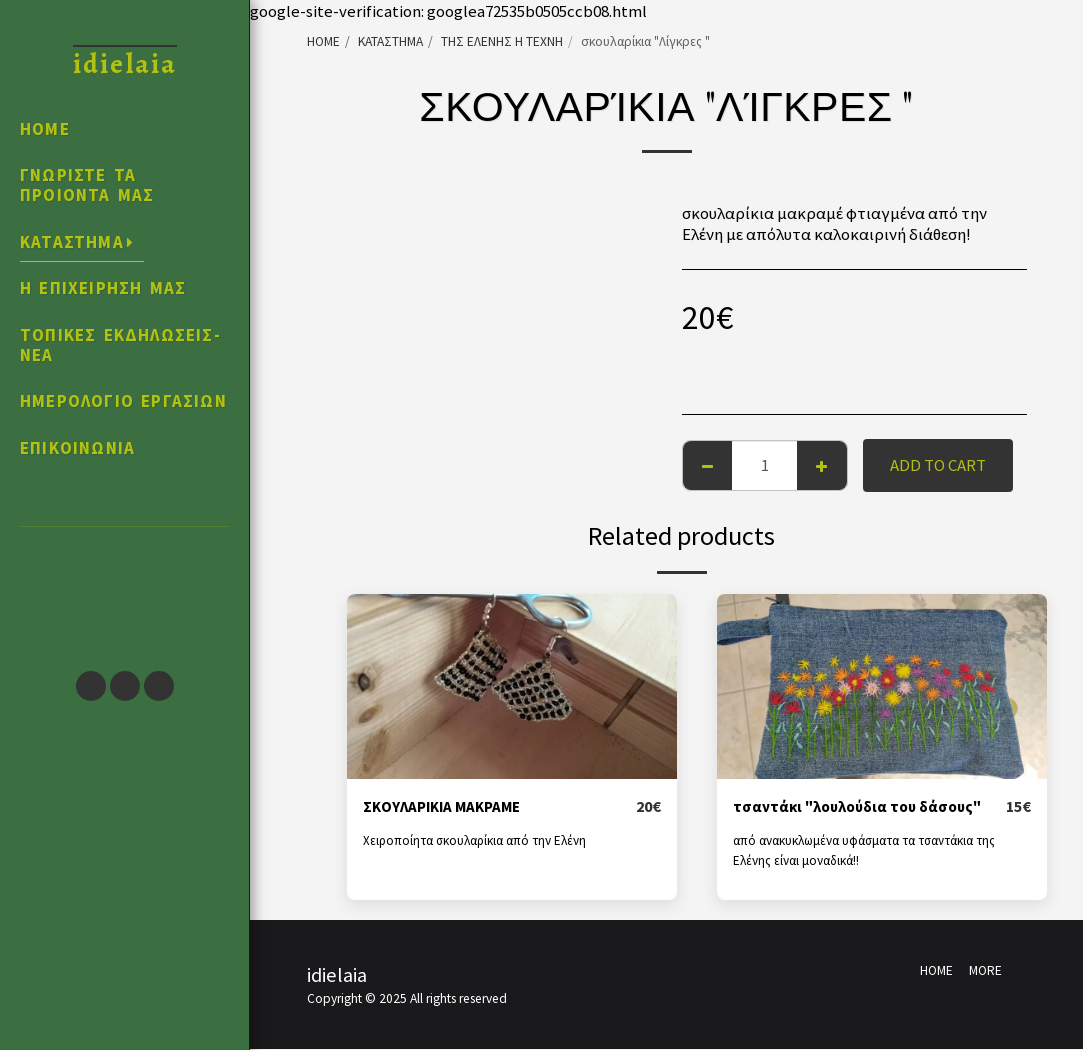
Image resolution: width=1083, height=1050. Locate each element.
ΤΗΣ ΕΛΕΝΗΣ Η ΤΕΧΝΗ (502, 41)
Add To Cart (938, 465)
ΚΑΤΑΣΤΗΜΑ (390, 41)
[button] (124, 589)
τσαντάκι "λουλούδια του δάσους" (868, 807)
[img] (512, 687)
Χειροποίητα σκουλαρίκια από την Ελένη (478, 841)
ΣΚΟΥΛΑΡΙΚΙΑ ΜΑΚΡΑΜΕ (451, 807)
